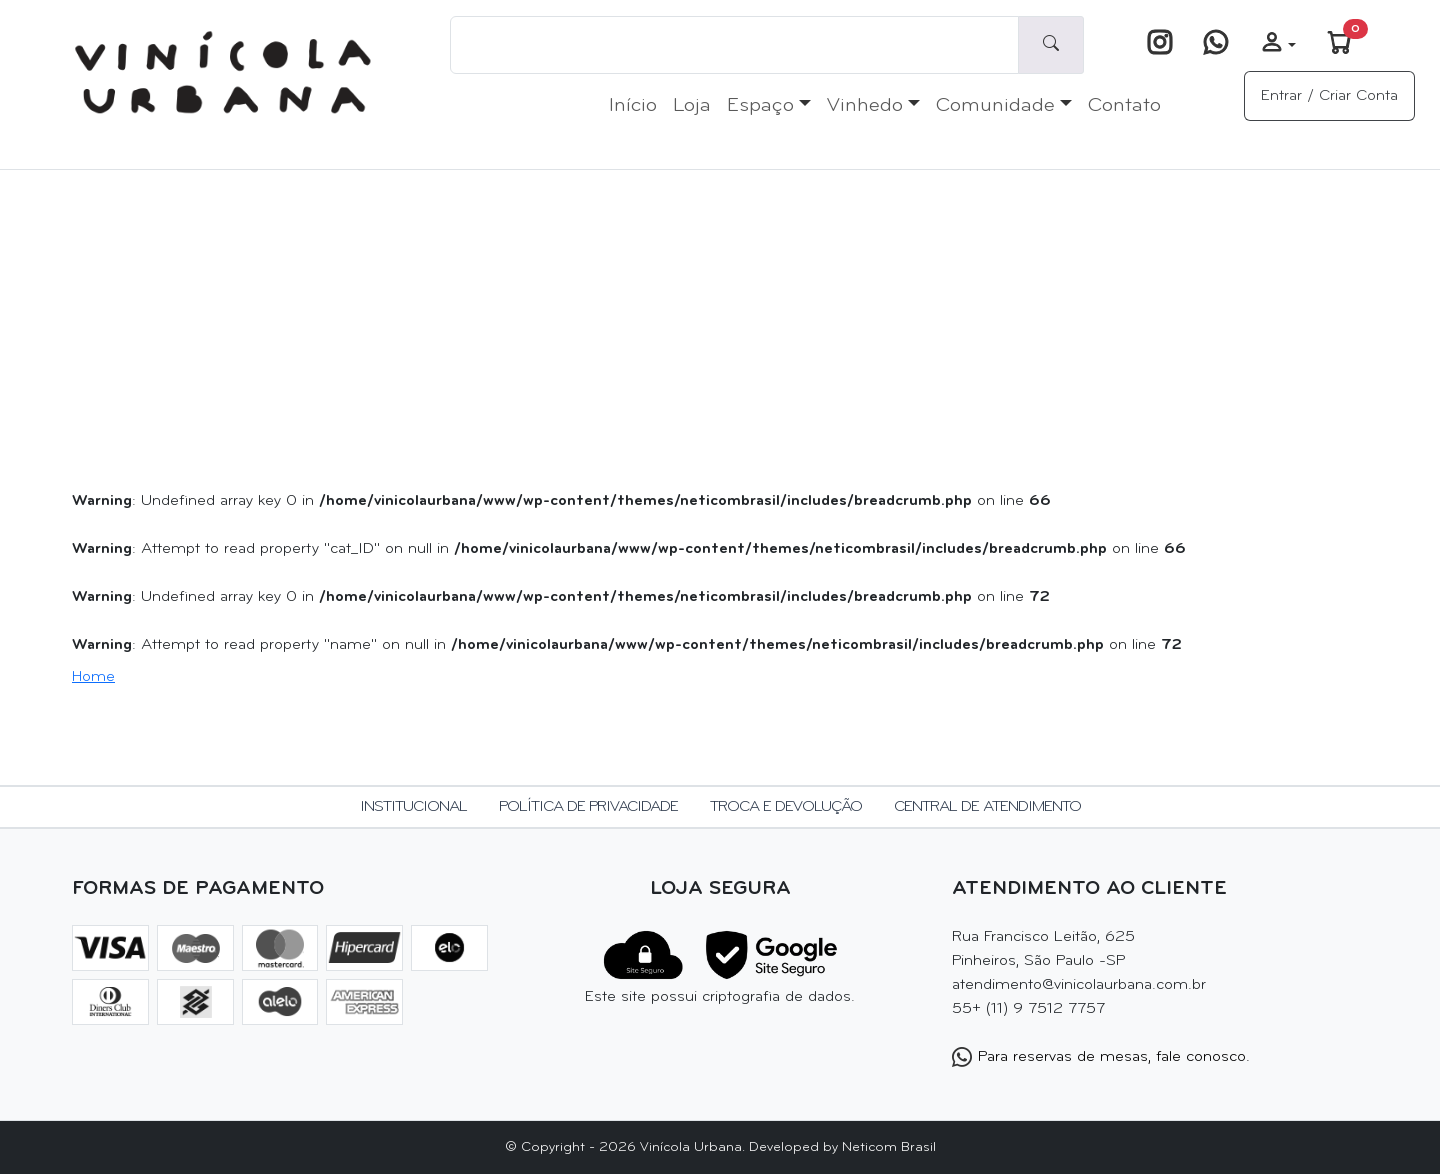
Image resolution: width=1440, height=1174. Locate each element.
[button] (1278, 45)
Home (93, 677)
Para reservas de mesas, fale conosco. (1101, 1057)
